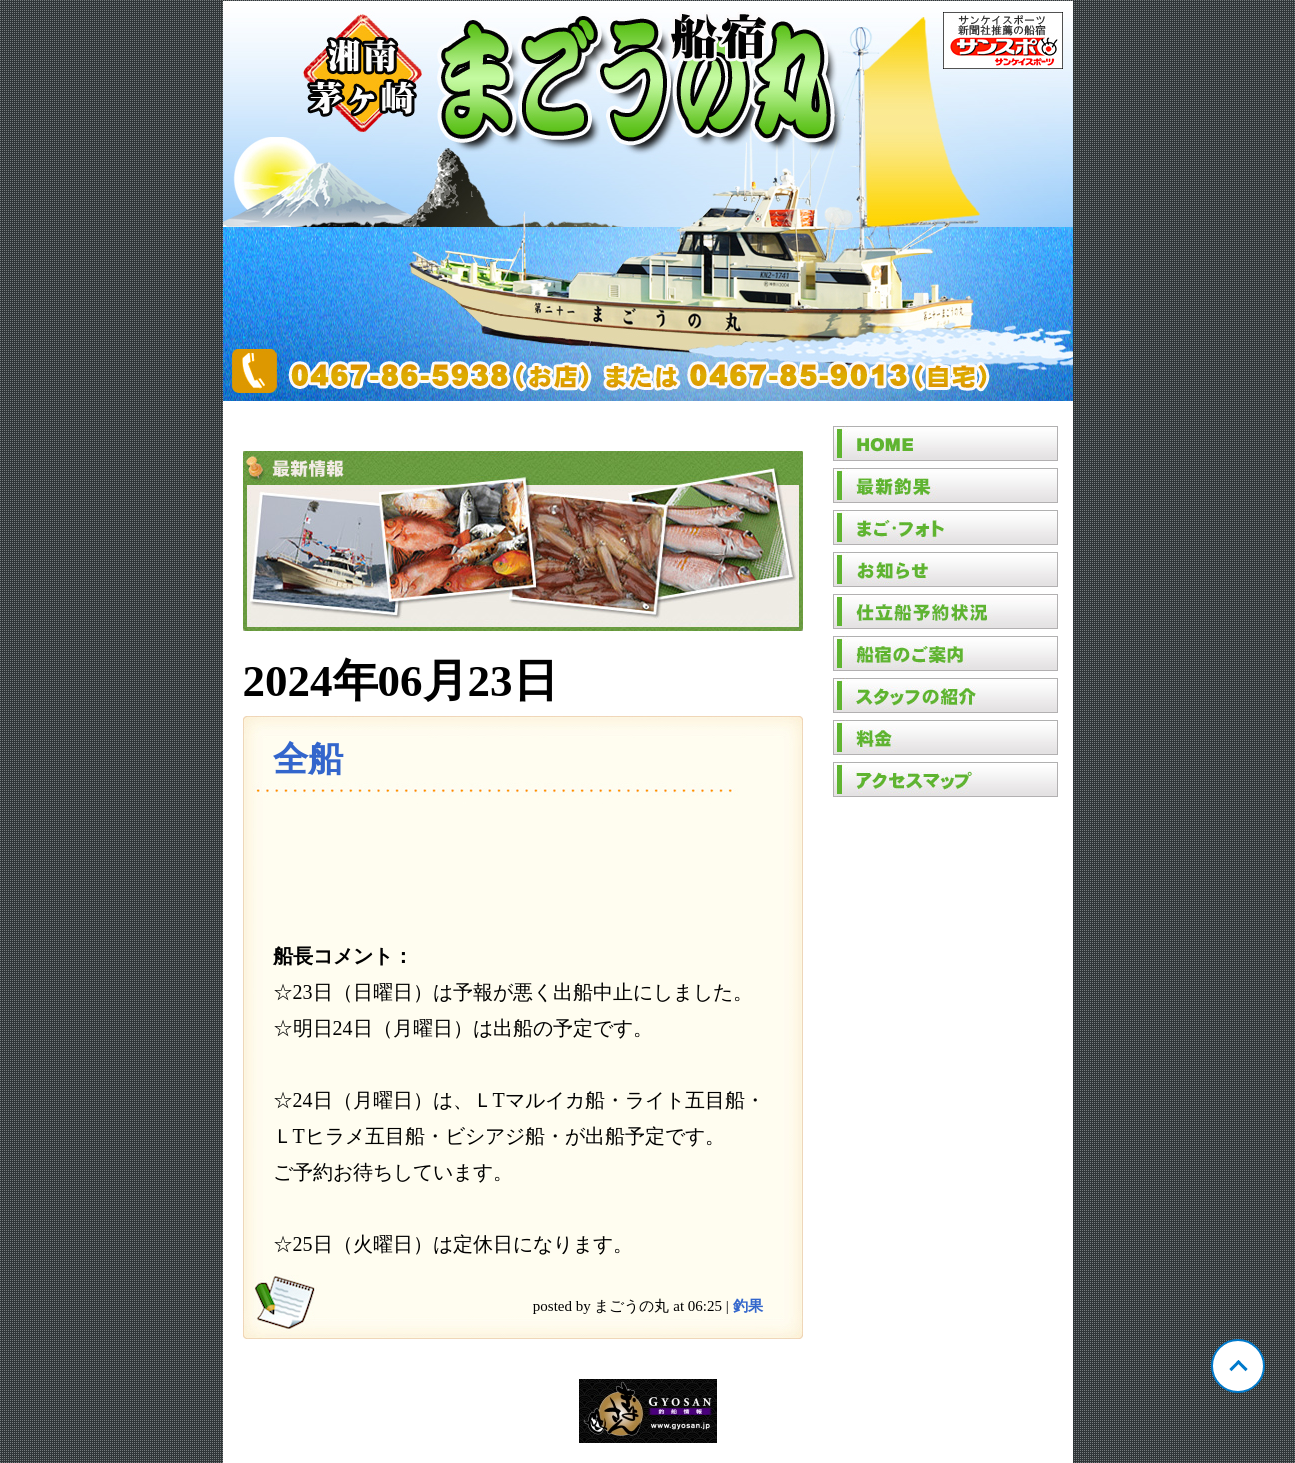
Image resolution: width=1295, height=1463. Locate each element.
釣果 (748, 1306)
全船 (308, 759)
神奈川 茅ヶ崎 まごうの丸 (648, 201)
